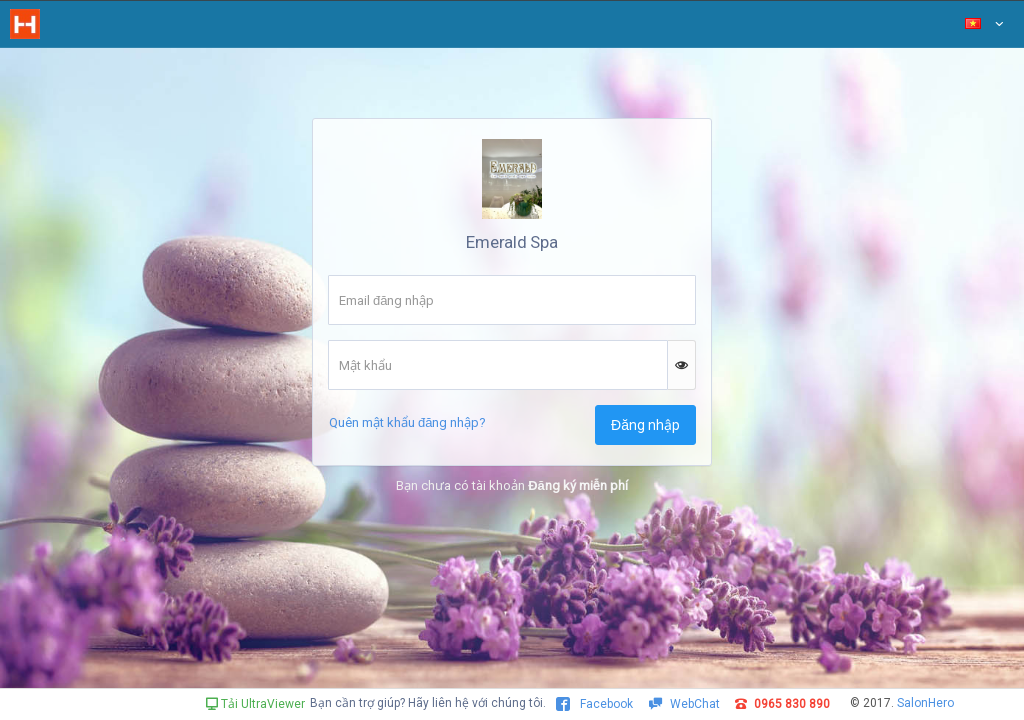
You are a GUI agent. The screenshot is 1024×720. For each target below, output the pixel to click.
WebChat (684, 703)
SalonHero (925, 703)
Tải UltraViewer (255, 704)
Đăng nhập (645, 425)
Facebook (594, 704)
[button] (682, 365)
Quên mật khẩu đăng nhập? (407, 422)
